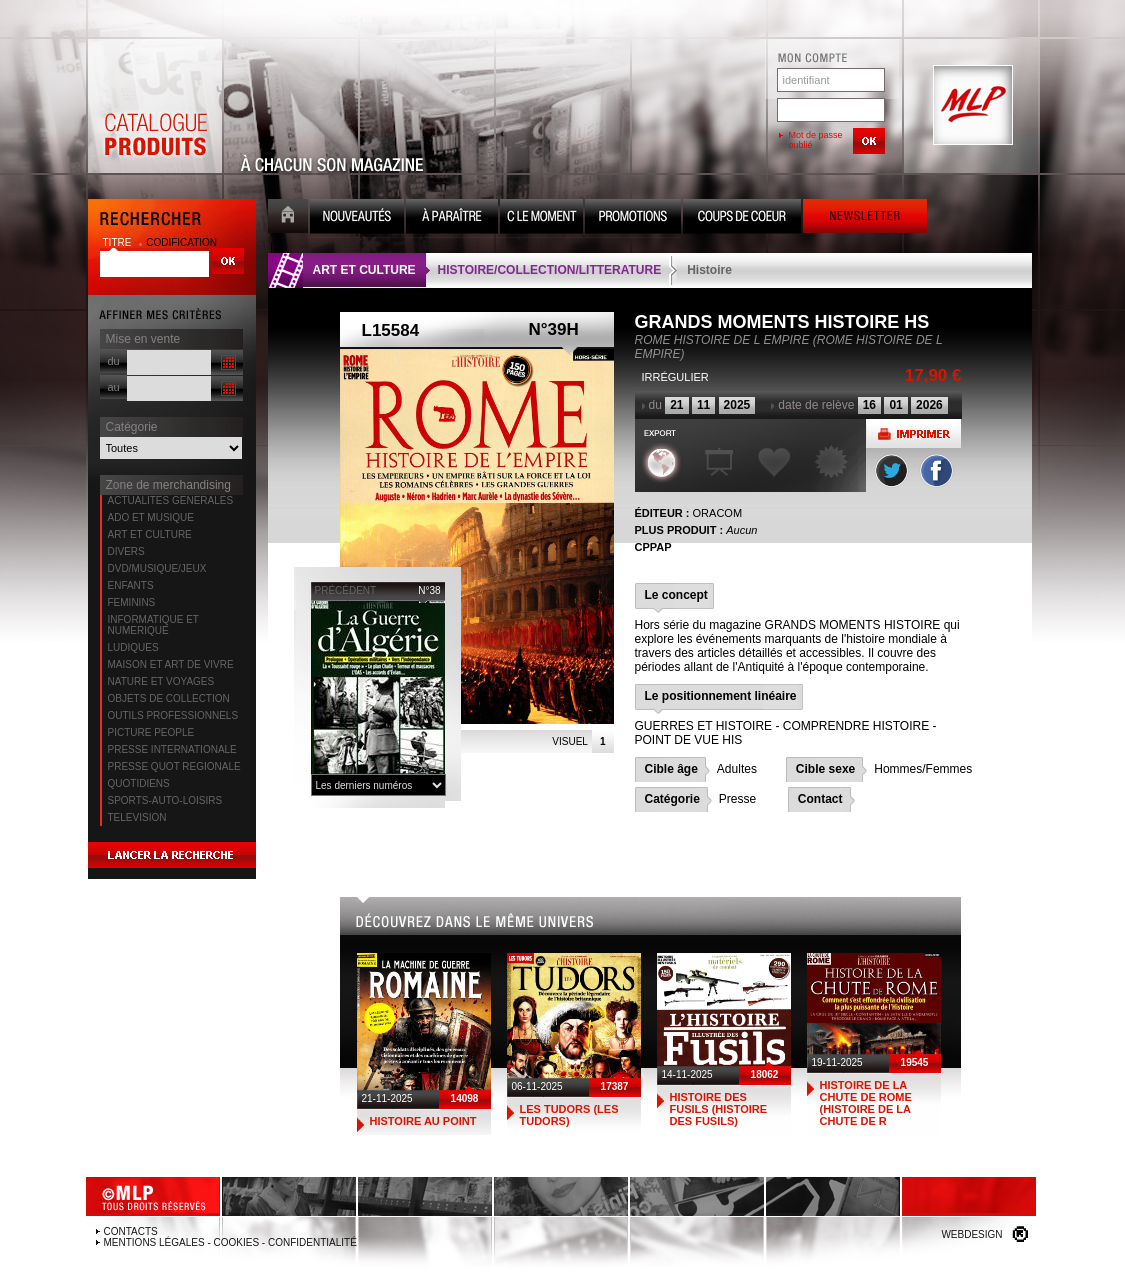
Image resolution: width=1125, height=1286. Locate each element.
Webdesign (971, 1234)
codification (181, 242)
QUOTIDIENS (139, 783)
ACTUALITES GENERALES (171, 500)
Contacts (131, 1231)
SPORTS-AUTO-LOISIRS (165, 800)
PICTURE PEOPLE (151, 732)
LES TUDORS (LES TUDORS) (569, 1115)
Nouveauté (357, 218)
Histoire (709, 270)
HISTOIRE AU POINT (423, 1121)
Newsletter (865, 218)
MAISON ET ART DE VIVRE (171, 664)
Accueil (288, 218)
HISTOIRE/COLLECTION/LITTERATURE (550, 270)
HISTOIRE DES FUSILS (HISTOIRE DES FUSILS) (719, 1109)
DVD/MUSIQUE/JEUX (157, 568)
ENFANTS (131, 585)
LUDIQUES (133, 647)
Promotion (633, 218)
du (114, 361)
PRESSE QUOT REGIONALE (174, 766)
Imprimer (913, 433)
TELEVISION (137, 817)
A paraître (452, 218)
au (114, 387)
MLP (971, 106)
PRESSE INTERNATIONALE (172, 749)
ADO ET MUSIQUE (151, 517)
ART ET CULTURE (150, 534)
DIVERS (126, 551)
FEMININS (132, 602)
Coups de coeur (742, 218)
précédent (346, 590)
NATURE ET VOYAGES (161, 681)
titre (119, 242)
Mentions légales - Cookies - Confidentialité (230, 1242)
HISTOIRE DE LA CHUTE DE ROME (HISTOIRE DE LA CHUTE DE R (866, 1103)
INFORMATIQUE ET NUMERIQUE (153, 625)
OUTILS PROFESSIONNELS (173, 715)
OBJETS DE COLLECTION (169, 698)
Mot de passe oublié (816, 140)
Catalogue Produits (155, 106)
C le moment (541, 218)
